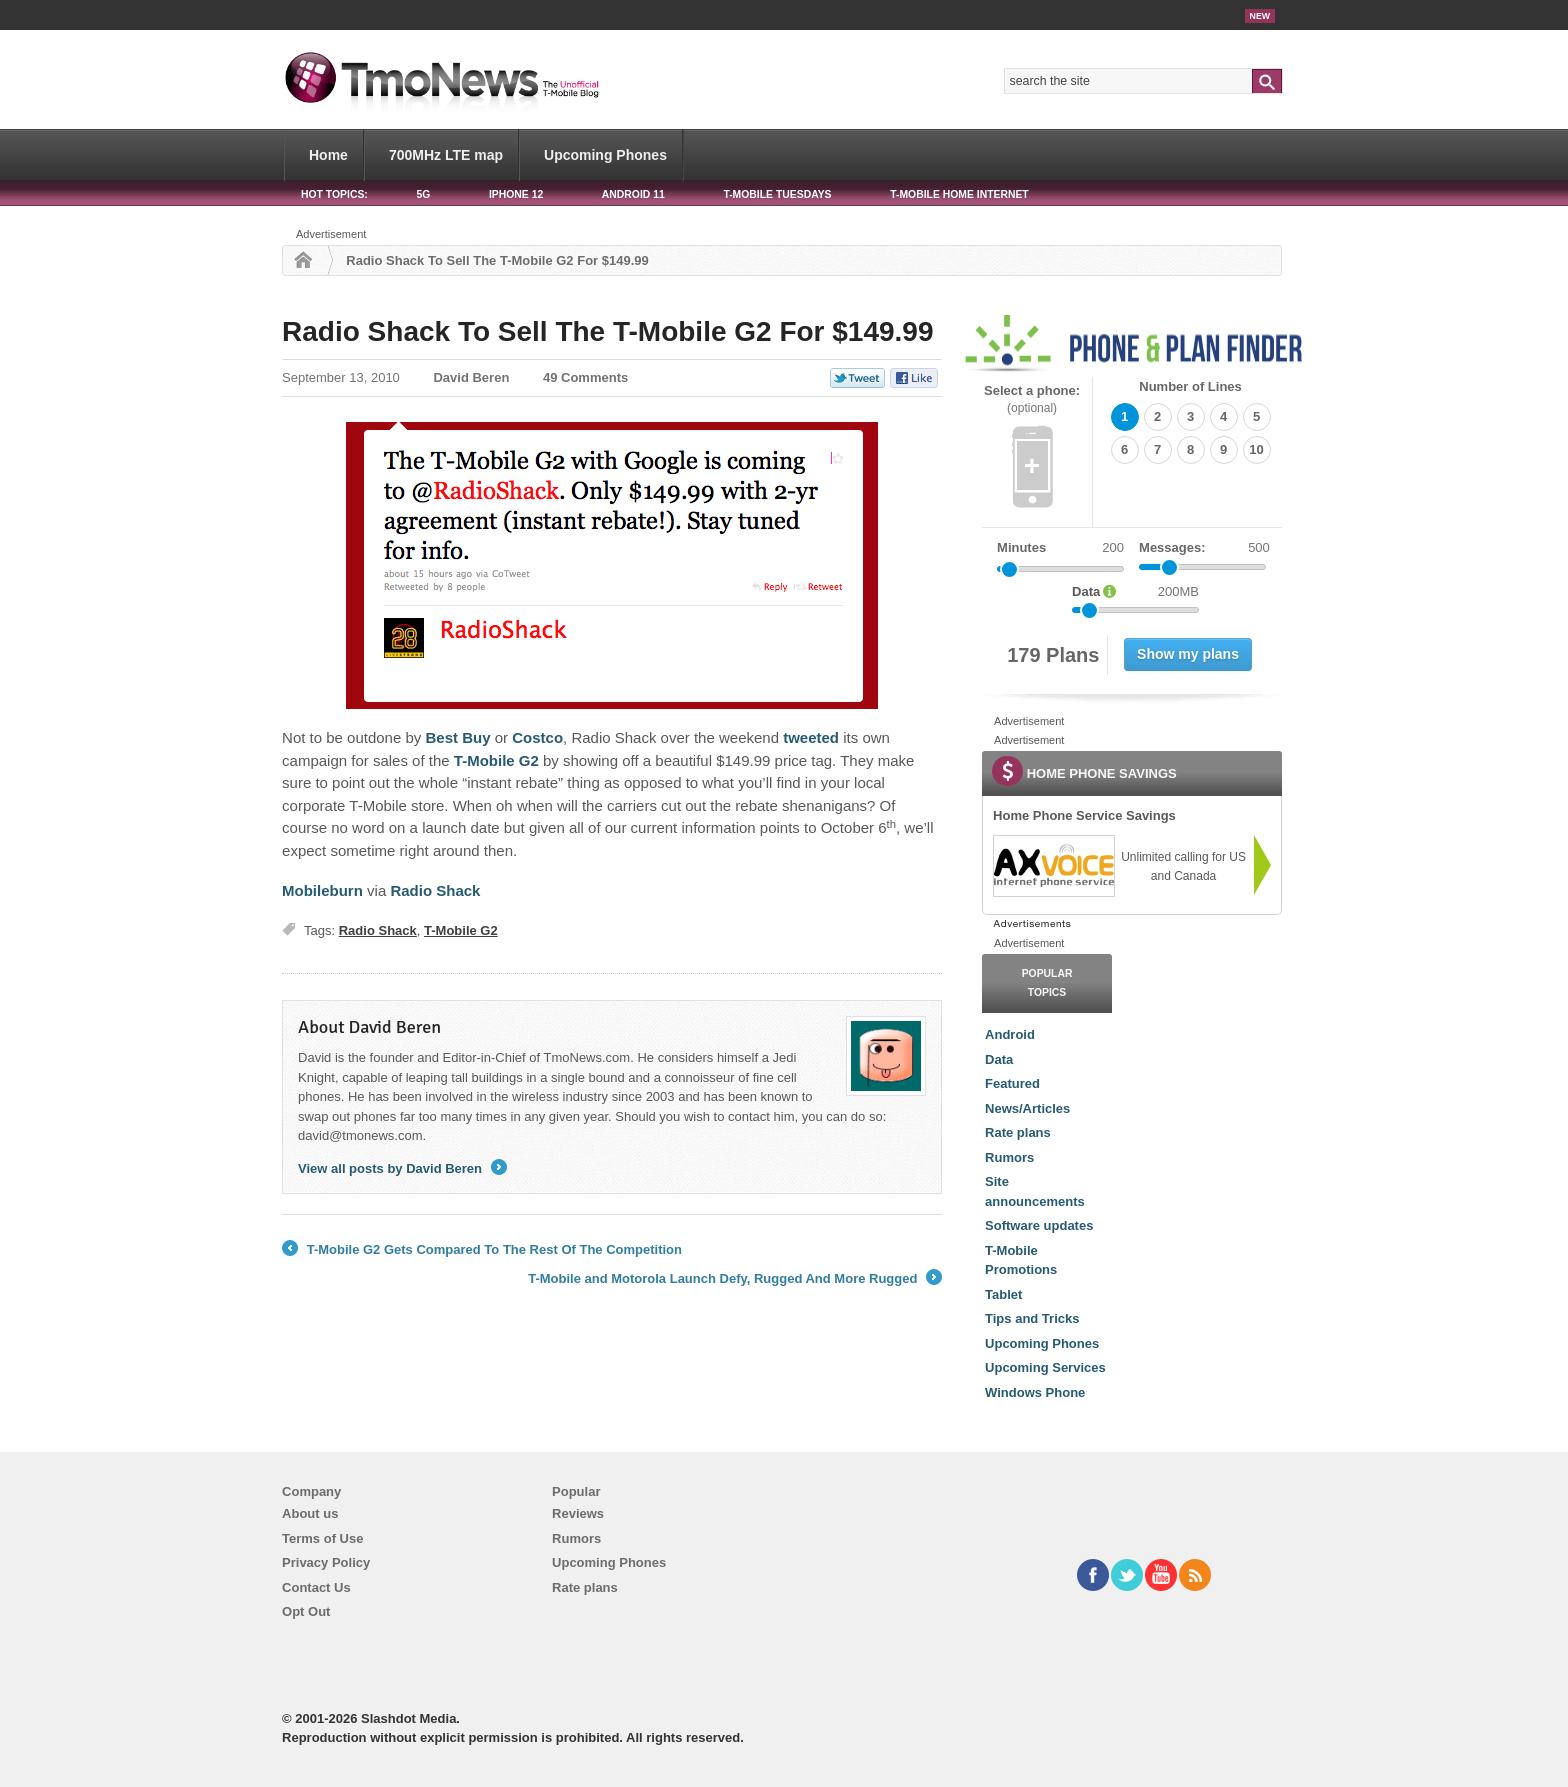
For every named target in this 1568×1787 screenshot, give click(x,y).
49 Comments (585, 377)
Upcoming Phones (605, 155)
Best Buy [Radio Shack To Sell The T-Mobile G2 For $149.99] (457, 737)
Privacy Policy (326, 1562)
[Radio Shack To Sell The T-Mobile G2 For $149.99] (612, 565)
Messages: (1204, 548)
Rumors (1009, 1157)
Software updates (1039, 1225)
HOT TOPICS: (334, 194)
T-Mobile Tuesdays (777, 194)
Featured (1012, 1083)
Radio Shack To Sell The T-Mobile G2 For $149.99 (607, 331)
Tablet (1003, 1294)
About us (310, 1513)
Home (328, 155)
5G (423, 194)
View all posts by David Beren (402, 1168)
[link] (1053, 866)
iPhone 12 (516, 194)
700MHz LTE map (446, 155)
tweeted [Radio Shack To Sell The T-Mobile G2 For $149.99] (811, 737)
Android (1010, 1034)
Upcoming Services (1045, 1367)
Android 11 (633, 194)
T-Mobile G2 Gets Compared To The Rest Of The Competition (482, 1250)
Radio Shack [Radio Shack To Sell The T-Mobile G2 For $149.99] (435, 890)
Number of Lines (1190, 386)
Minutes (1021, 547)
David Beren (471, 377)
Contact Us (316, 1587)
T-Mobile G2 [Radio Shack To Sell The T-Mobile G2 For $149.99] (496, 760)
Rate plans (1018, 1132)
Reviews (578, 1513)
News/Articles (1027, 1108)
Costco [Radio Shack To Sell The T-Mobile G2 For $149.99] (537, 737)
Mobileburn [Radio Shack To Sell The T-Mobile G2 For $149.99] (322, 890)
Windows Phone (1035, 1392)
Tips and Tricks (1032, 1318)
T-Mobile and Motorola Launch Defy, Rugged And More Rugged (735, 1279)
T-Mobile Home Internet (959, 194)
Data (999, 1059)
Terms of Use (322, 1538)
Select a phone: (1032, 399)
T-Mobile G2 (461, 930)
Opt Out (306, 1611)
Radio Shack (378, 930)
